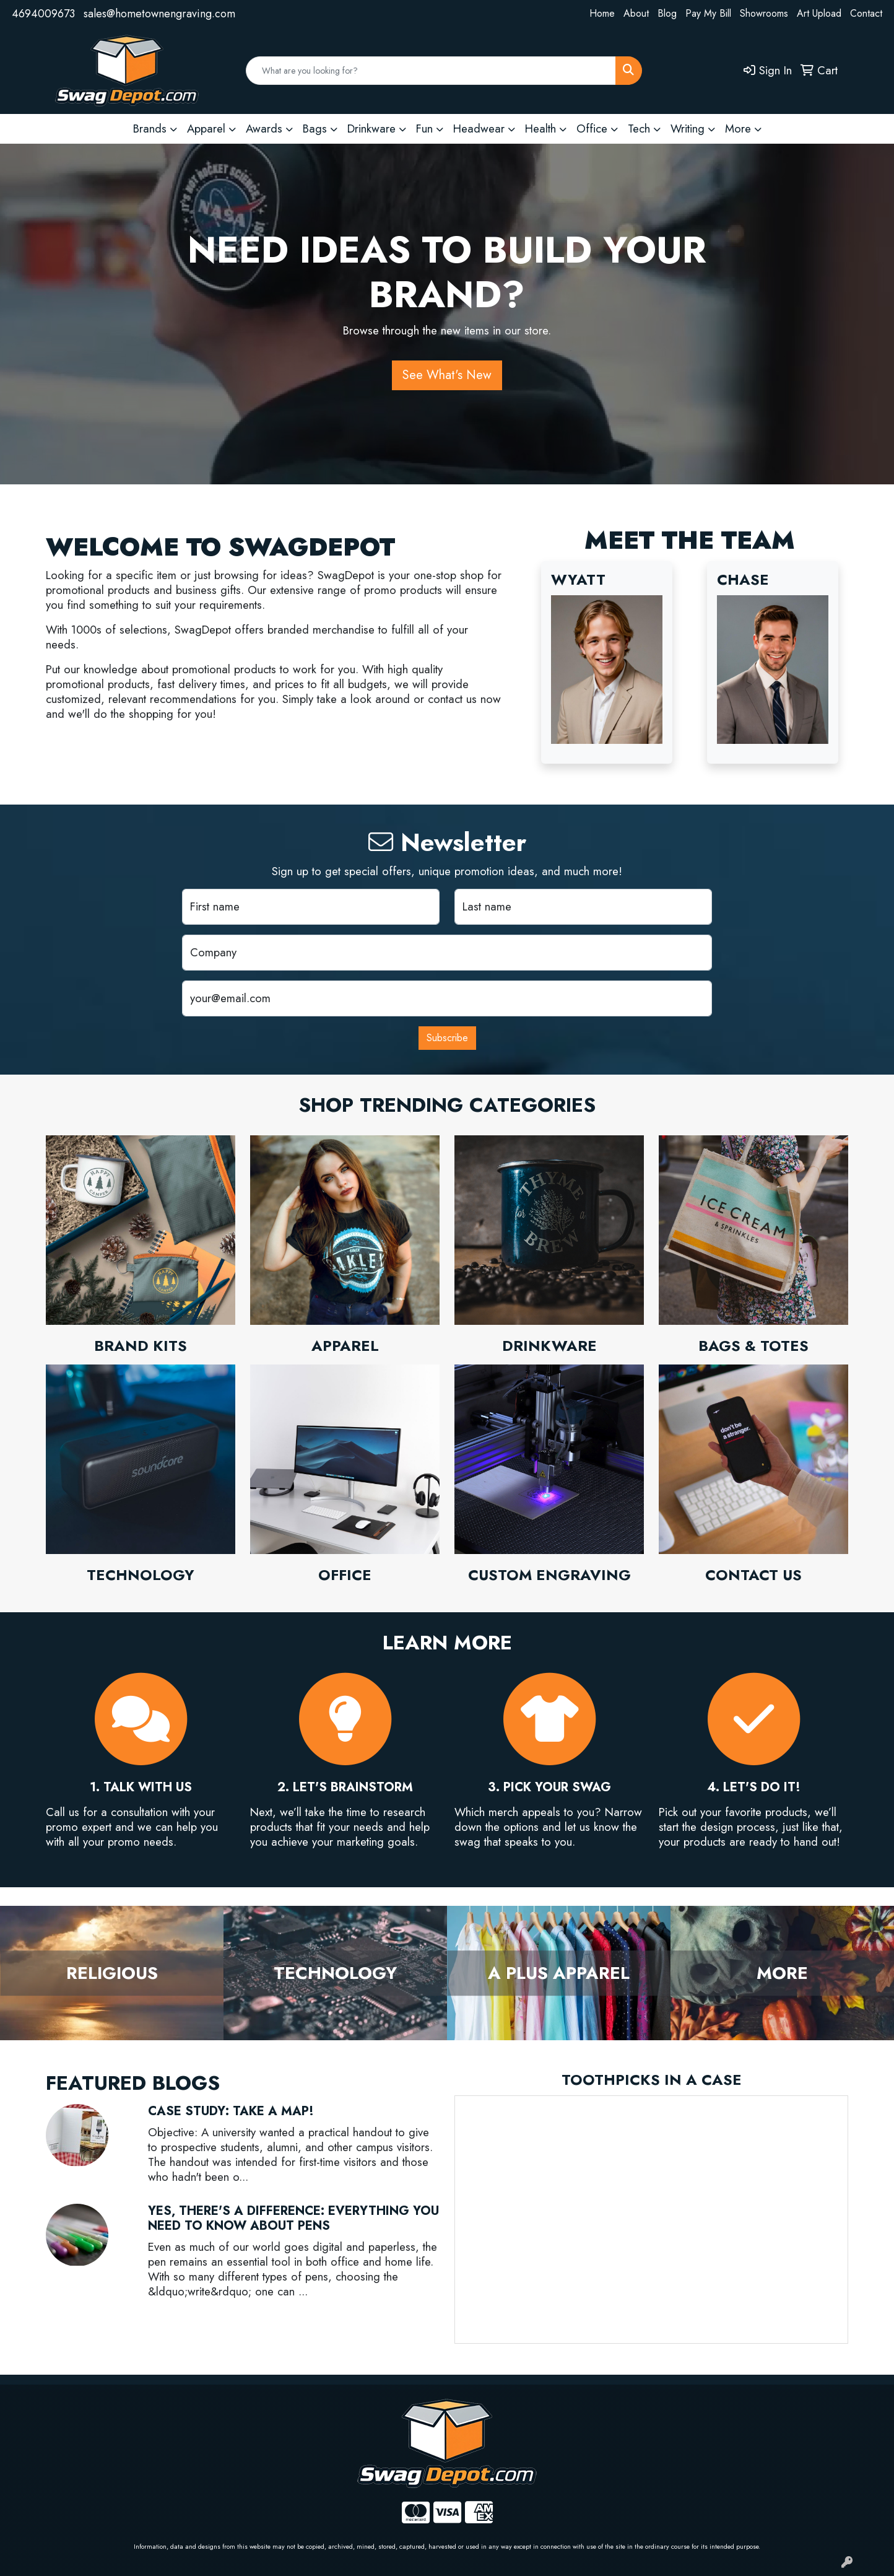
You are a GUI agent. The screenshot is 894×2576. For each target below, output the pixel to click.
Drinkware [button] (371, 128)
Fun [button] (424, 128)
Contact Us (753, 1575)
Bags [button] (315, 128)
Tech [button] (639, 128)
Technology (140, 1575)
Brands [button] (150, 128)
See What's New (447, 375)
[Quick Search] (431, 70)
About (636, 13)
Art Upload (819, 13)
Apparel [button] (206, 128)
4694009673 (43, 14)
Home (602, 13)
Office (344, 1575)
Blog (667, 13)
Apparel (345, 1345)
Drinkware (549, 1345)
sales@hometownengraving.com (159, 14)
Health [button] (540, 128)
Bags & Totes (753, 1345)
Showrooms (764, 13)
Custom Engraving (549, 1575)
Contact (866, 13)
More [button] (738, 128)
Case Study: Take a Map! (231, 2111)
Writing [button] (687, 128)
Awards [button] (264, 128)
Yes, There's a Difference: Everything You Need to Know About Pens (293, 2218)
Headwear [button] (479, 128)
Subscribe (447, 1038)
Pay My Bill (708, 13)
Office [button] (591, 128)
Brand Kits (140, 1345)
